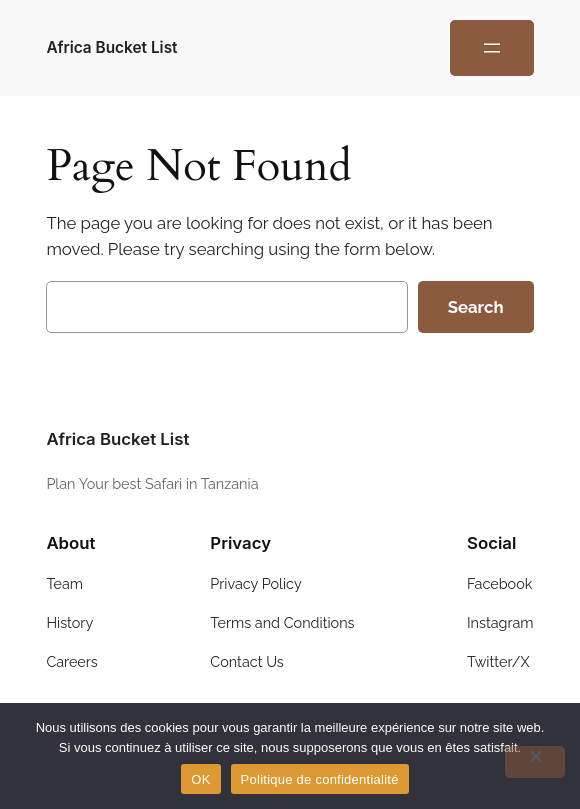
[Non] (535, 762)
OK (200, 779)
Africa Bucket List (111, 47)
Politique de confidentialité (320, 779)
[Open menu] (492, 48)
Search (476, 307)
